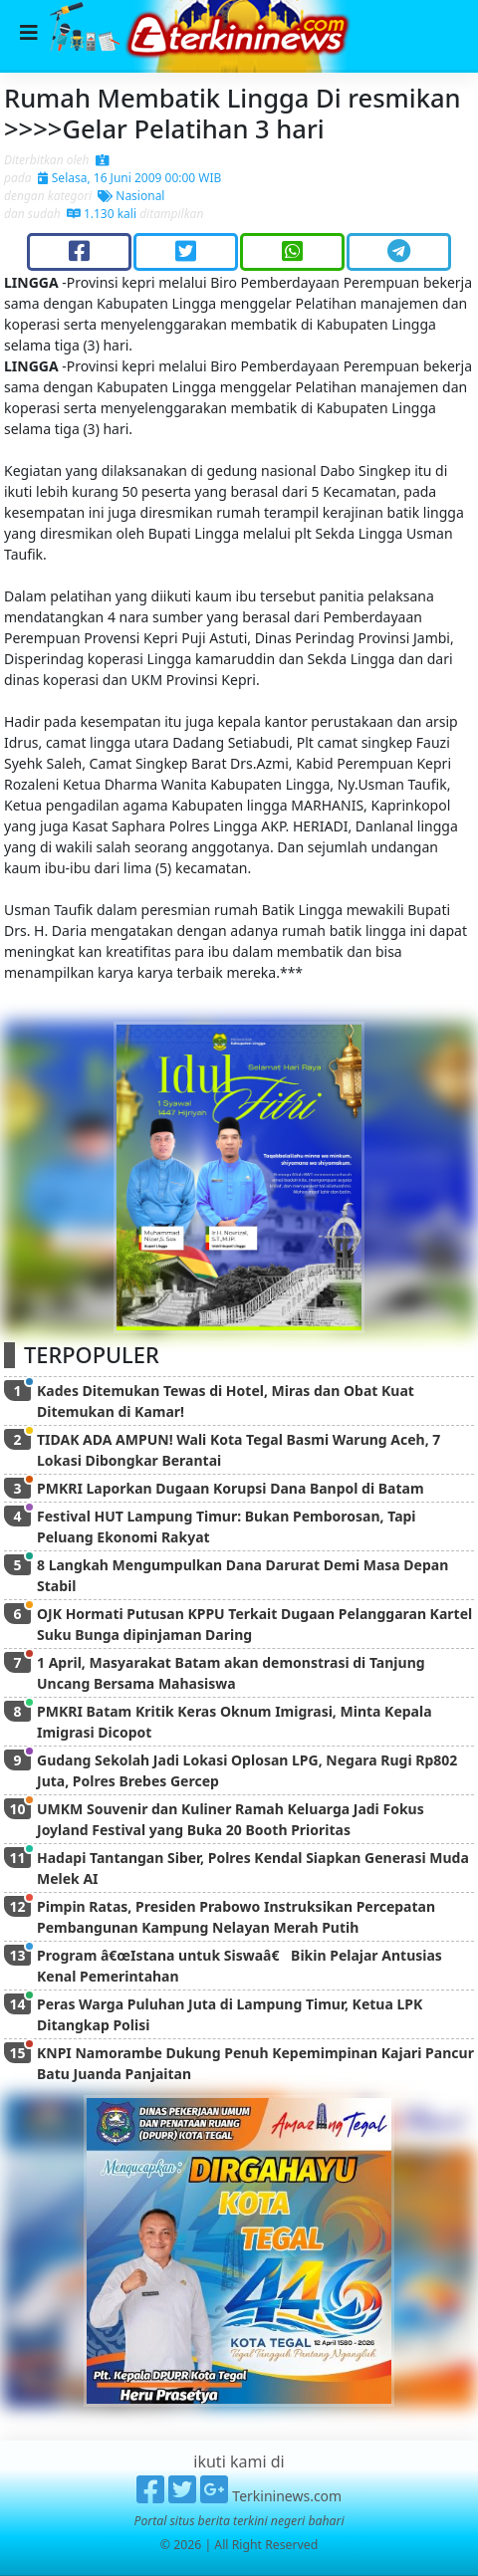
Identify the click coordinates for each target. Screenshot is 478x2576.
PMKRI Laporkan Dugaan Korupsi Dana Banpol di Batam (230, 1488)
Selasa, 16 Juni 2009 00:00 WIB (130, 177)
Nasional (131, 195)
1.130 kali (101, 213)
